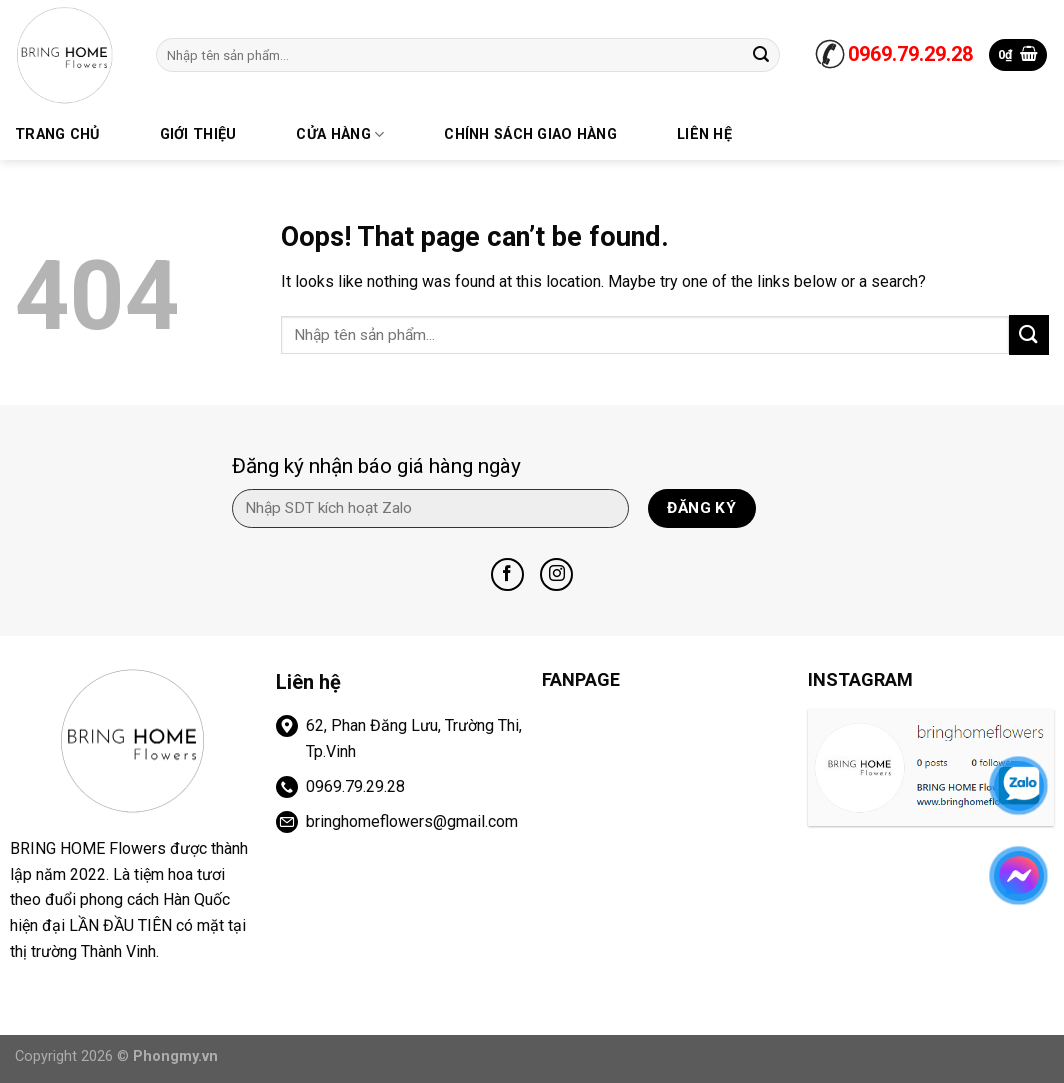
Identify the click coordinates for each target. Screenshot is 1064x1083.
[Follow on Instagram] (556, 574)
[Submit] (761, 55)
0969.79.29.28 (910, 54)
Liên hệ (704, 134)
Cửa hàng (340, 134)
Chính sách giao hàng (530, 134)
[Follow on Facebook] (507, 574)
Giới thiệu (198, 134)
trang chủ (57, 134)
